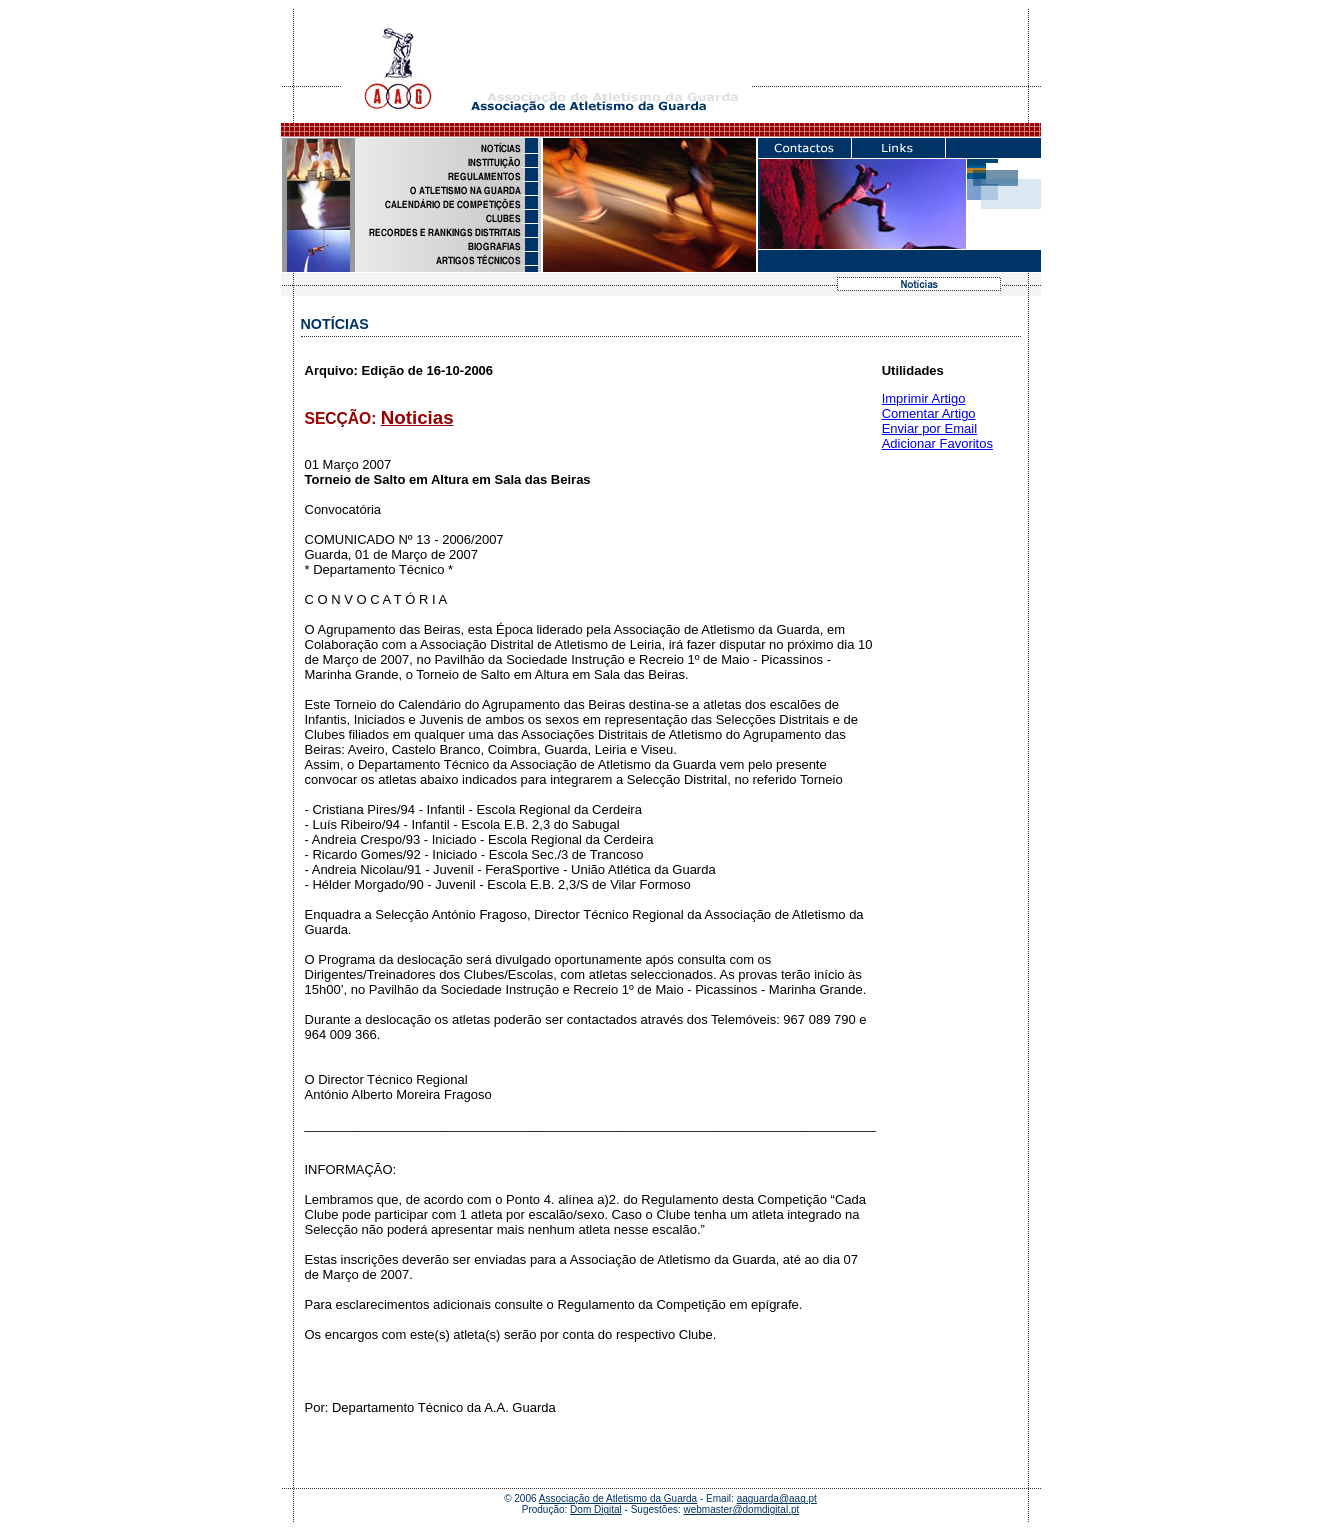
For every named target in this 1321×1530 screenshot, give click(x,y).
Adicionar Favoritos (937, 443)
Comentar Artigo (929, 413)
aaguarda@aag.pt (777, 1498)
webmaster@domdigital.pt (742, 1509)
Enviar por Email (929, 428)
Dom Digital (596, 1509)
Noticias (417, 417)
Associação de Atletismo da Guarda (618, 1498)
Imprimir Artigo (924, 398)
